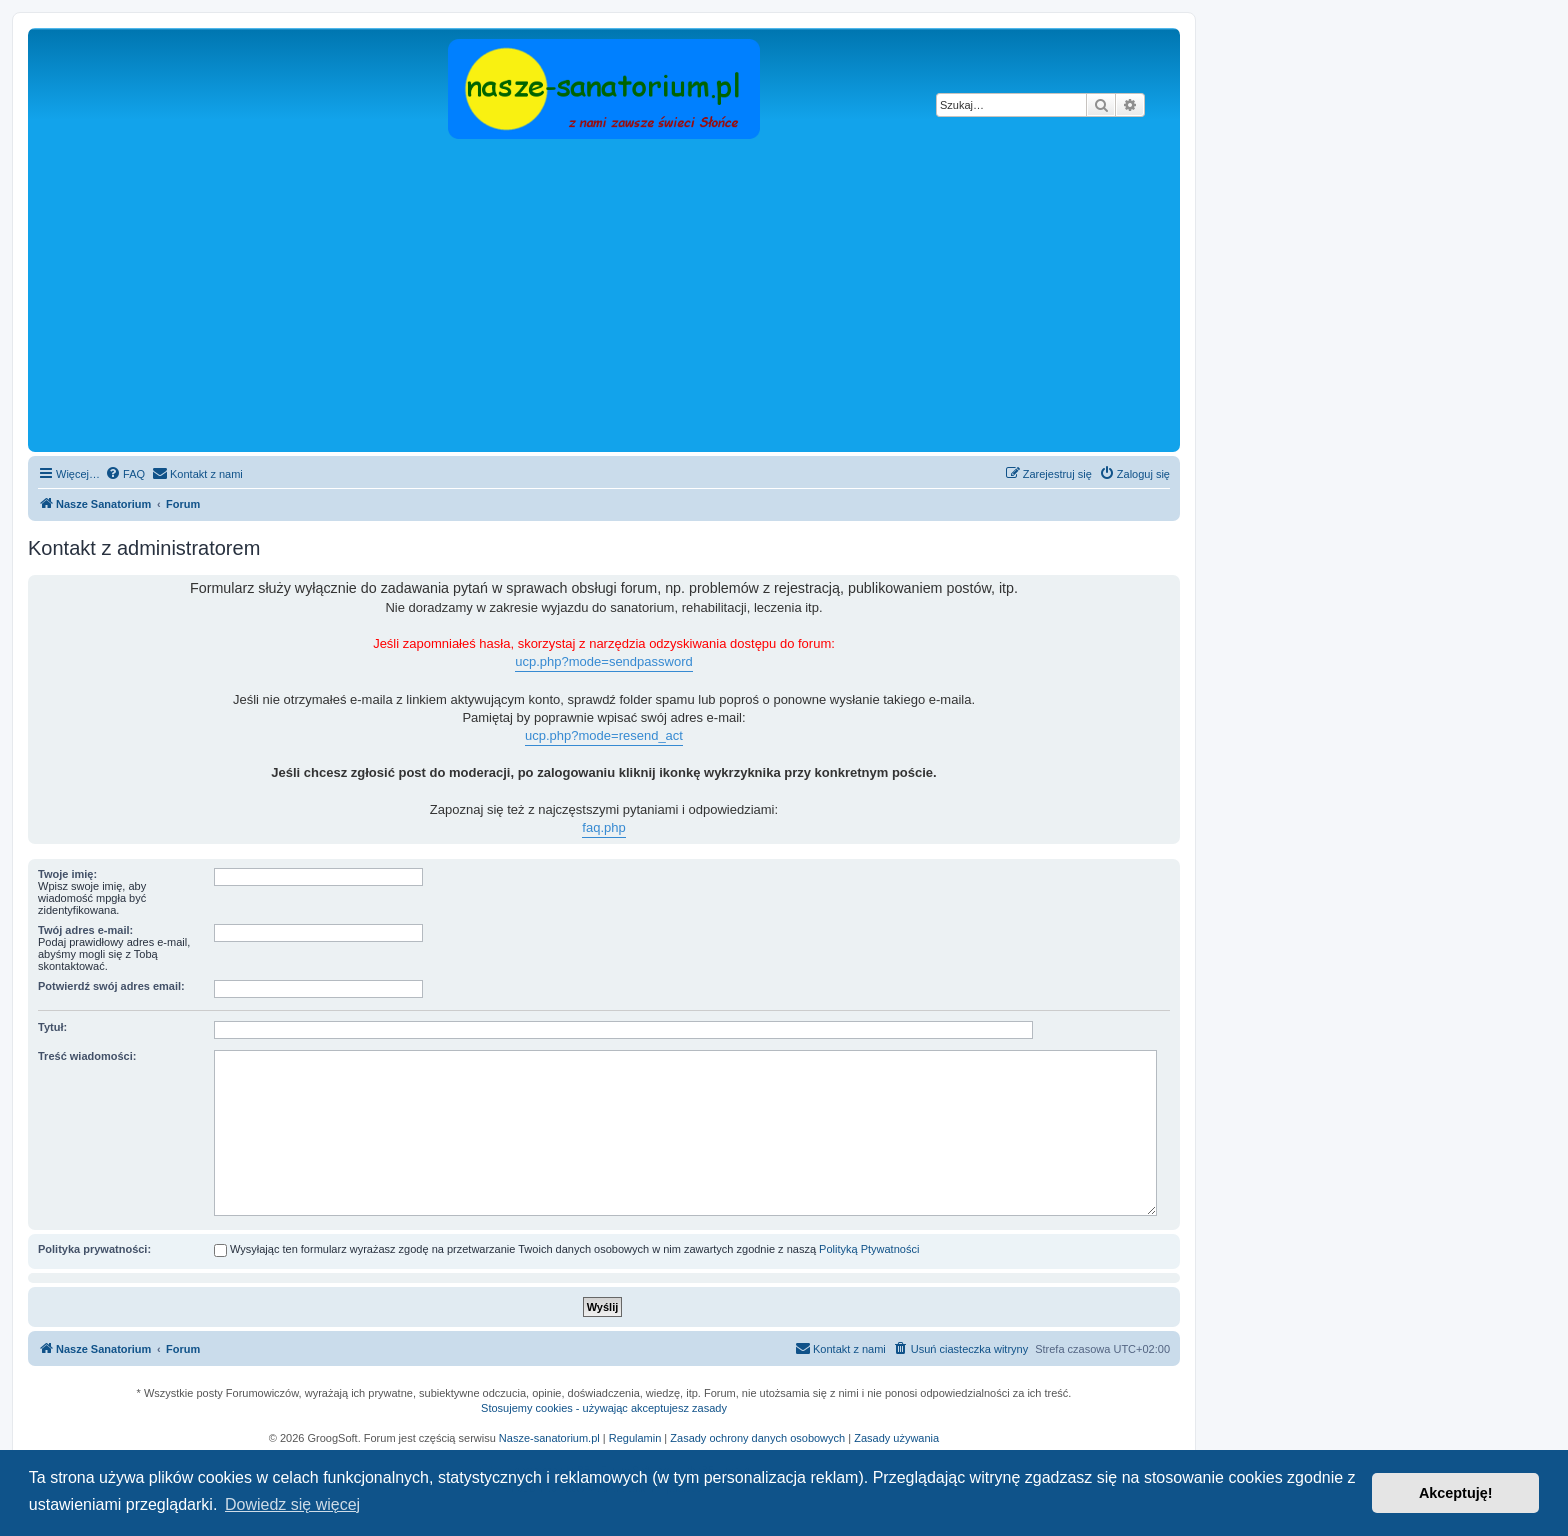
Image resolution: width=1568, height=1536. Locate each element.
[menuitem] (125, 474)
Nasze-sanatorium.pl (549, 1438)
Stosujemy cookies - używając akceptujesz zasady (604, 1408)
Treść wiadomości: (87, 1056)
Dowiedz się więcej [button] (292, 1504)
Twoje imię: (67, 874)
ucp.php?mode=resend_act (604, 735)
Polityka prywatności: (94, 1249)
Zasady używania (896, 1438)
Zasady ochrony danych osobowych (757, 1438)
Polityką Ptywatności (869, 1249)
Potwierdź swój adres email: (111, 986)
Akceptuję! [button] (1456, 1493)
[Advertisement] (633, 297)
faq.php (603, 827)
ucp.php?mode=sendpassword (603, 661)
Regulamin (635, 1438)
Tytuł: (52, 1027)
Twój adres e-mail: (85, 930)
